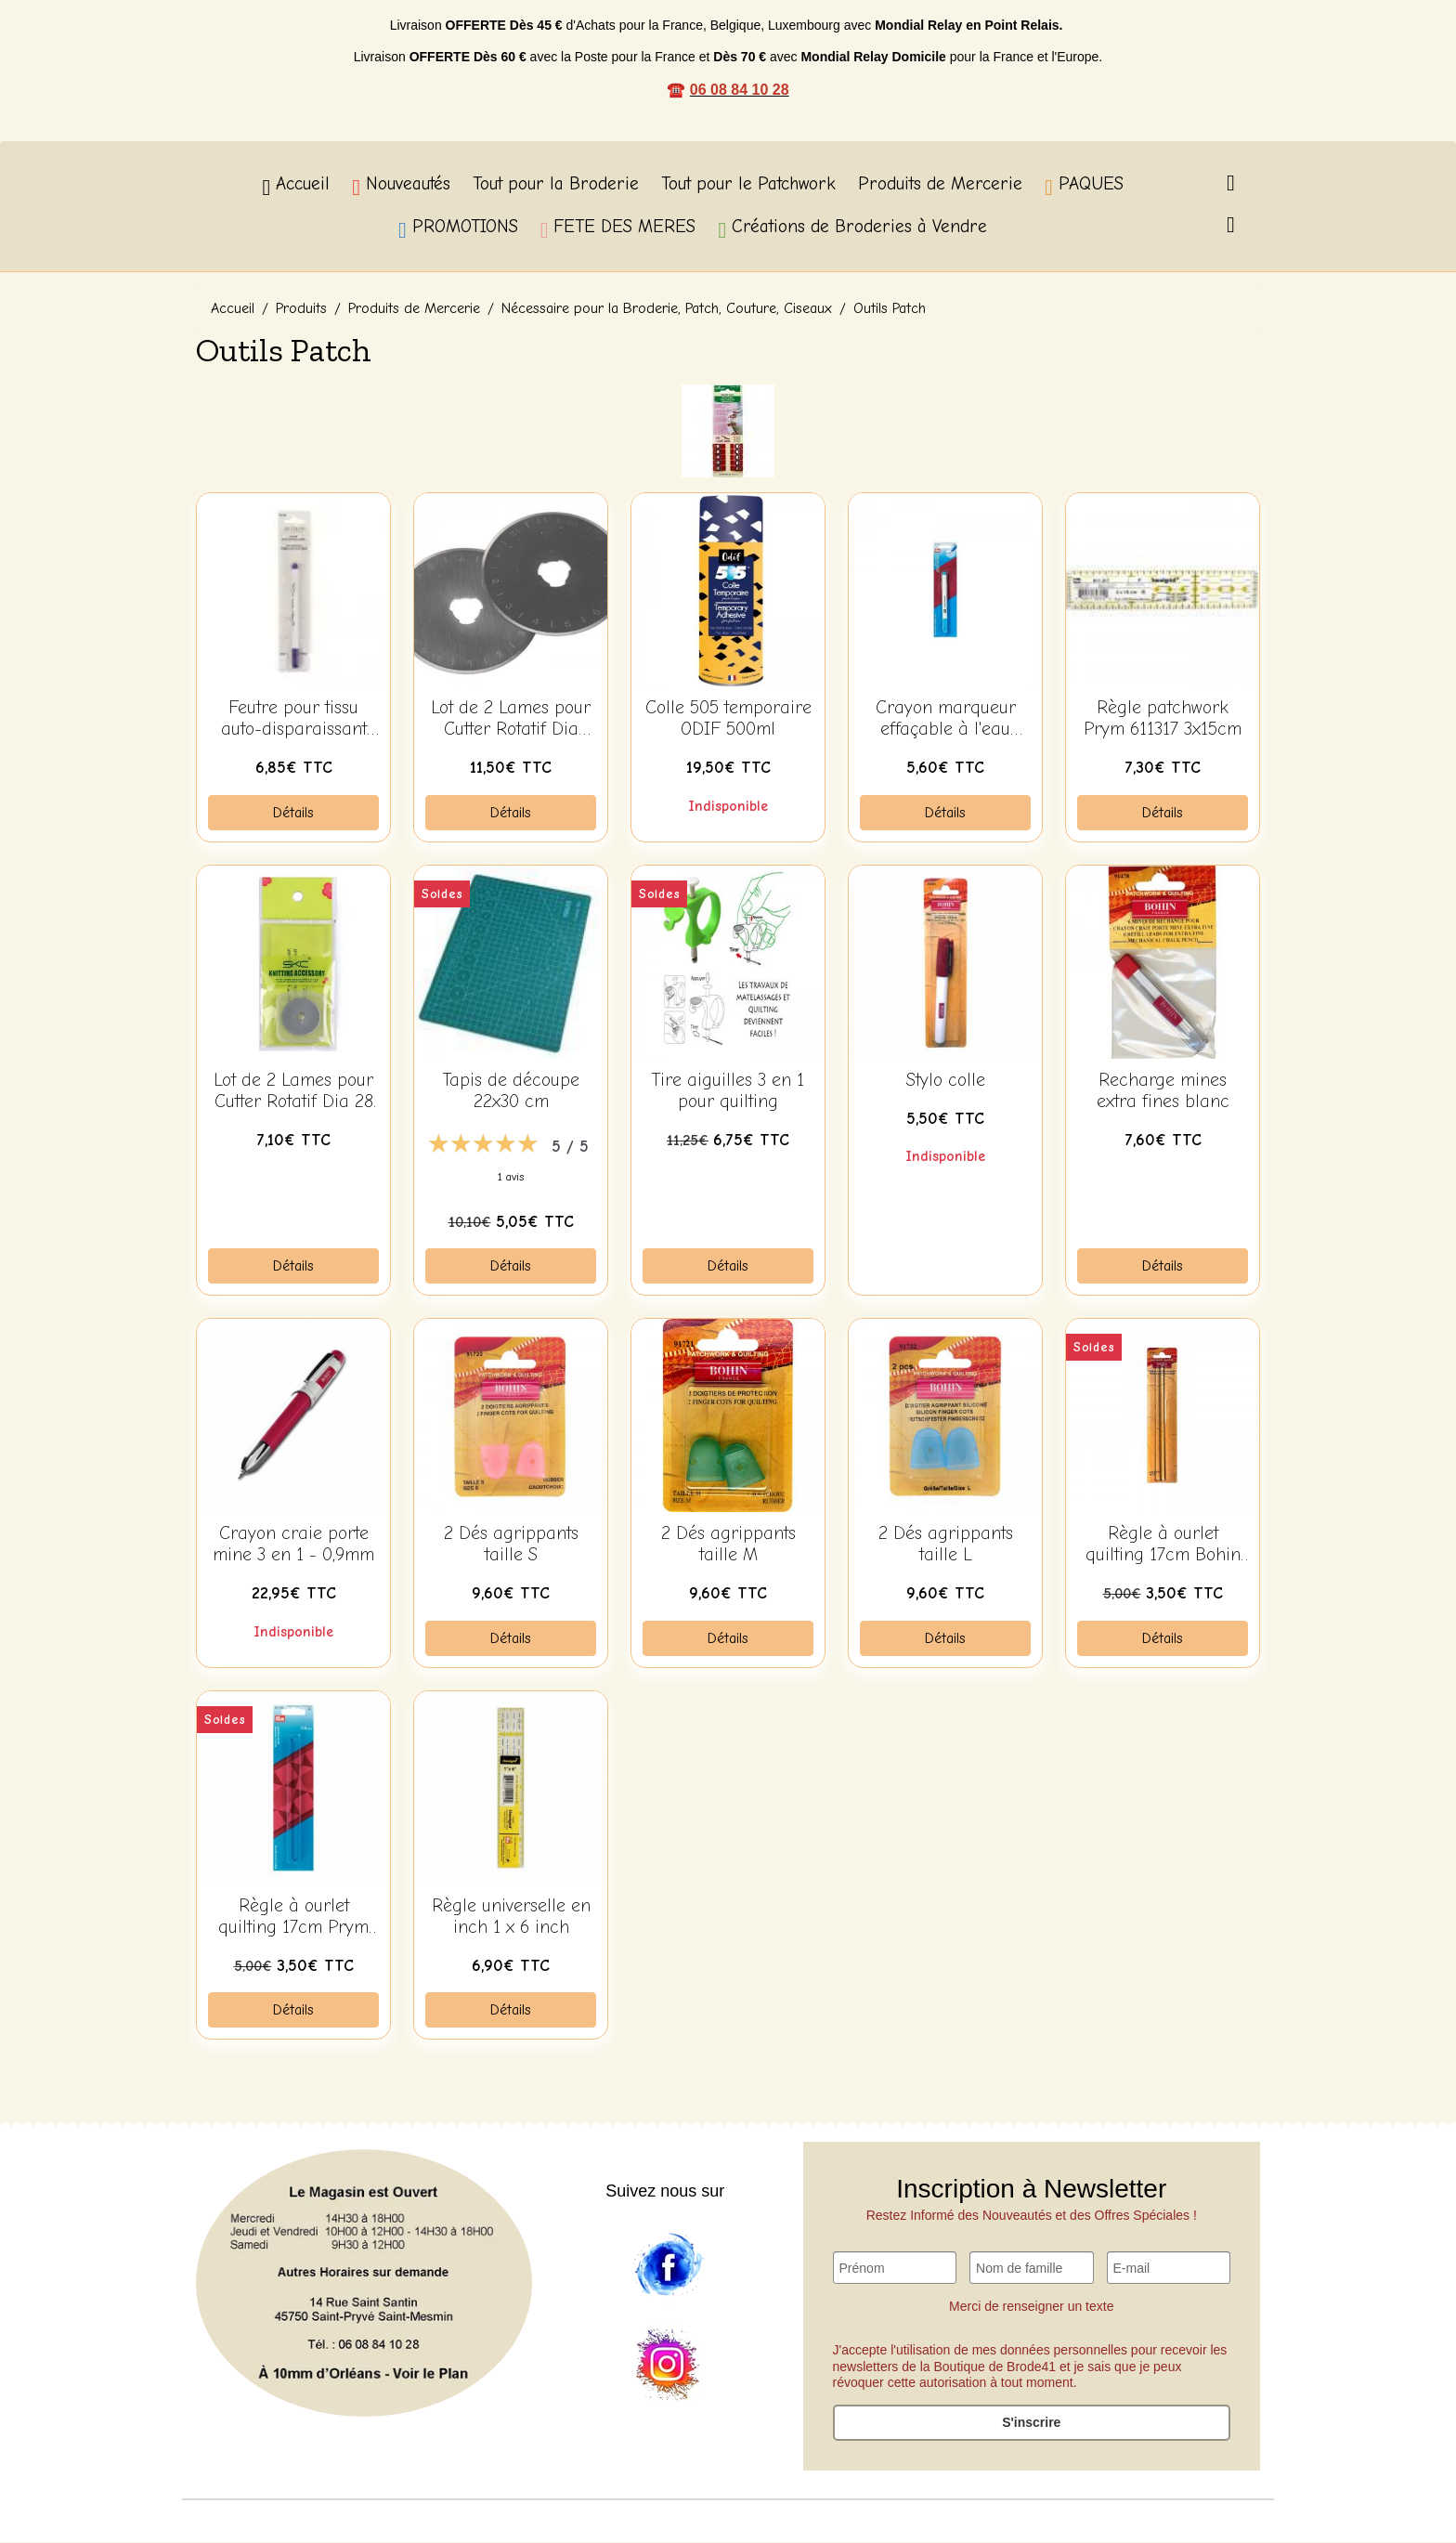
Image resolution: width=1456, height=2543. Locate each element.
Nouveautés (401, 188)
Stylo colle (945, 1081)
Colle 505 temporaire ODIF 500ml (728, 720)
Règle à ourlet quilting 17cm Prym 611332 (293, 1918)
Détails (293, 813)
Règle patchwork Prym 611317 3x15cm (1163, 720)
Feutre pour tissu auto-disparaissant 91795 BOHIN (294, 720)
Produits (301, 310)
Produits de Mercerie (940, 186)
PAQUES (1084, 188)
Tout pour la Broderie (556, 186)
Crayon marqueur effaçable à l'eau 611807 (946, 720)
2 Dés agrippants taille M (728, 1546)
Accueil (296, 188)
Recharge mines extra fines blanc (1163, 1092)
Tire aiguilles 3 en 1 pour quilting (728, 1092)
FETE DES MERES (618, 230)
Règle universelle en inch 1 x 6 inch (511, 1917)
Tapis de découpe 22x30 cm (511, 1092)
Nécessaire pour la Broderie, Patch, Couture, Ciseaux (666, 310)
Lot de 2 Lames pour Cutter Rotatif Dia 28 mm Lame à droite (293, 1092)
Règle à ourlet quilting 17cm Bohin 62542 (1163, 1546)
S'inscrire (1031, 2423)
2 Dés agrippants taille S (511, 1546)
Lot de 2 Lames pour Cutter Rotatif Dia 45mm (511, 720)
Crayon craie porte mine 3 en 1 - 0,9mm (293, 1546)
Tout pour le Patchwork (748, 186)
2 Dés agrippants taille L (945, 1546)
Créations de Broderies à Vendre (852, 230)
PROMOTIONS (458, 230)
